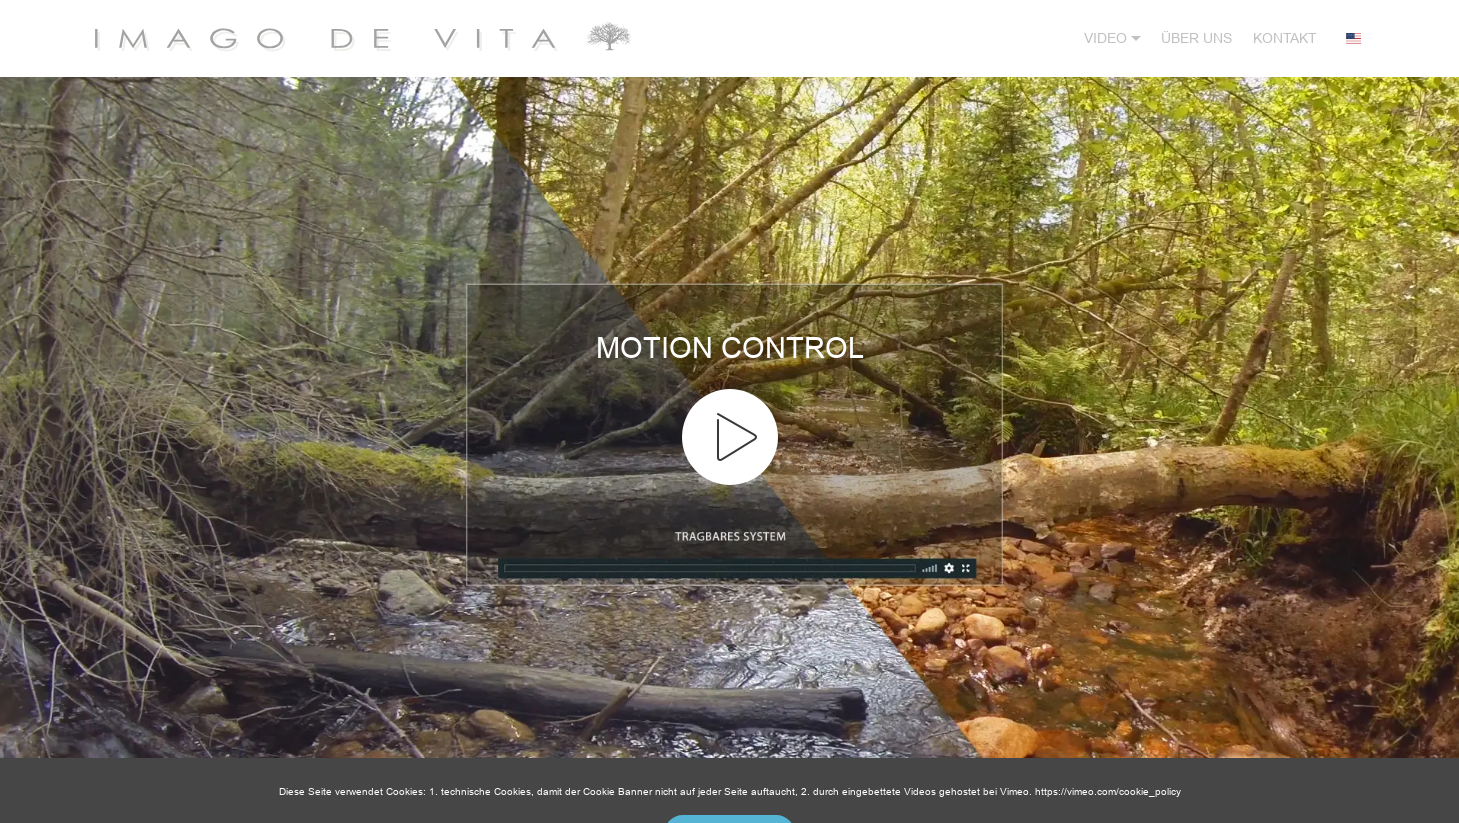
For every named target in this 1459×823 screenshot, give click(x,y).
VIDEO (1105, 38)
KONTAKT (1285, 38)
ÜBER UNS (1196, 38)
